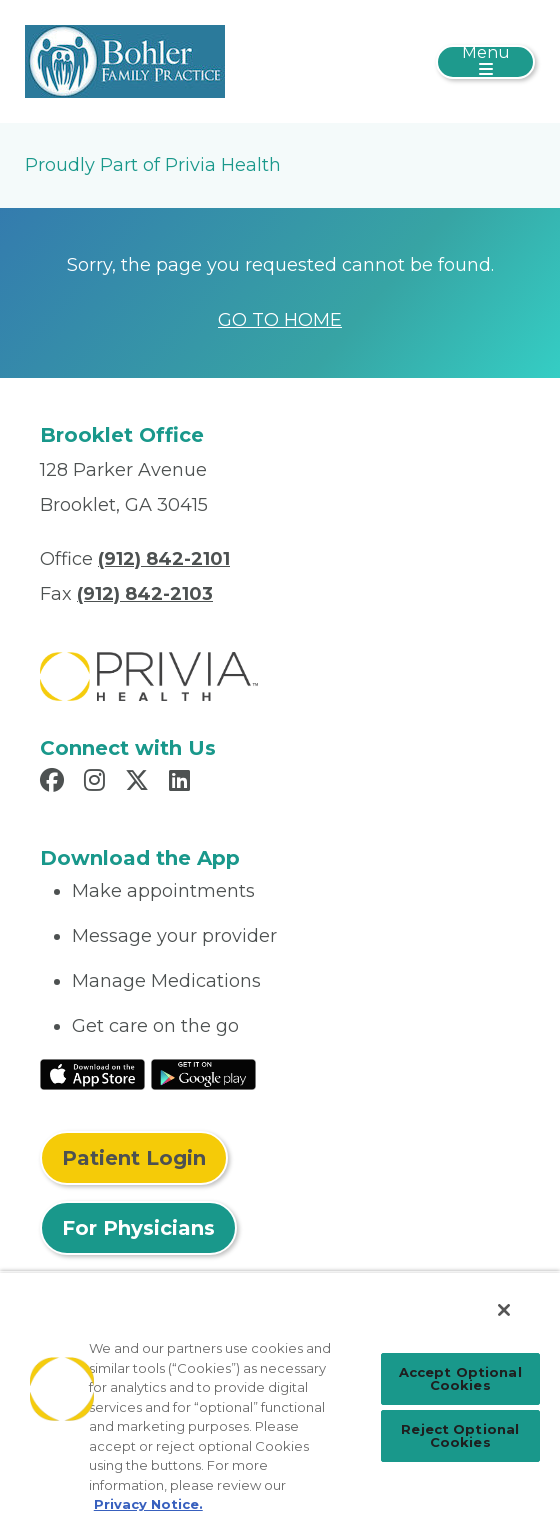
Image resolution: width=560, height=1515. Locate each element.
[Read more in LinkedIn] (182, 783)
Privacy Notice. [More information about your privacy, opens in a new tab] (148, 1504)
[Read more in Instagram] (97, 783)
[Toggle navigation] (485, 62)
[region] (280, 1393)
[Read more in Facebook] (55, 783)
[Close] (504, 1310)
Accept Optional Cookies (460, 1378)
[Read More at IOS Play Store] (92, 1073)
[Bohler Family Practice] (125, 60)
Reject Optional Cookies (460, 1435)
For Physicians (138, 1228)
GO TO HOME (280, 320)
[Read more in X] (140, 783)
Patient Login (134, 1158)
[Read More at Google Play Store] (203, 1073)
